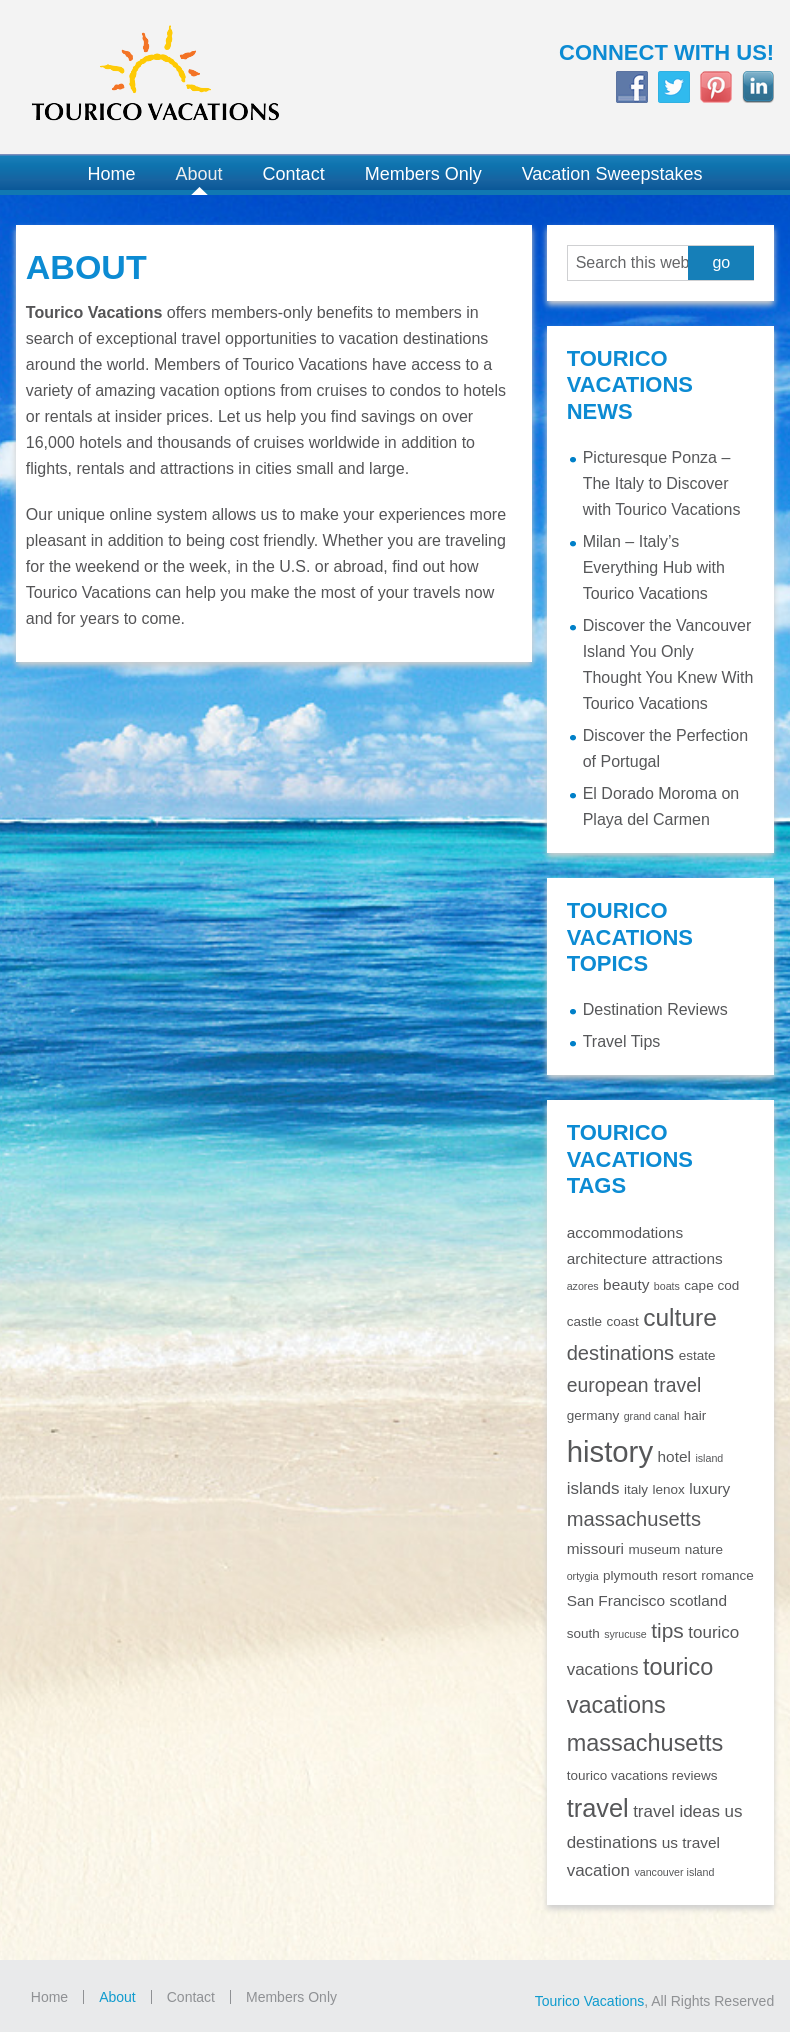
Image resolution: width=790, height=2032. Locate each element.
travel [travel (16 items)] (598, 1808)
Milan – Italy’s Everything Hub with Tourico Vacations (654, 567)
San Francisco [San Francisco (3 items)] (616, 1600)
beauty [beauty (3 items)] (626, 1284)
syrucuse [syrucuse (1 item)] (625, 1634)
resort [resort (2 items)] (679, 1575)
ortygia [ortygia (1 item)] (583, 1576)
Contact (191, 1997)
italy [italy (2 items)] (636, 1489)
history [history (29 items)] (610, 1451)
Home (49, 1997)
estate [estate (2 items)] (697, 1355)
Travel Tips (622, 1041)
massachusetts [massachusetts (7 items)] (634, 1519)
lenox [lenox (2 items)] (668, 1489)
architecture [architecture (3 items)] (607, 1258)
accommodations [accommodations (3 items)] (625, 1232)
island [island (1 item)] (709, 1458)
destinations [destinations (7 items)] (621, 1353)
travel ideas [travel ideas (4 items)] (676, 1811)
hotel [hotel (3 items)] (674, 1456)
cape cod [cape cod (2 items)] (711, 1285)
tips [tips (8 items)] (667, 1630)
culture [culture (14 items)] (680, 1317)
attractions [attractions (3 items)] (687, 1258)
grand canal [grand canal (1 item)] (652, 1416)
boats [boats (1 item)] (667, 1286)
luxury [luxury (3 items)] (709, 1488)
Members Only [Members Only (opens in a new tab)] (291, 1997)
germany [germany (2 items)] (593, 1415)
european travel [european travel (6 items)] (634, 1385)
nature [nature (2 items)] (704, 1549)
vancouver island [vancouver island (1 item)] (674, 1872)
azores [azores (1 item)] (583, 1286)
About (117, 1997)
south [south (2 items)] (583, 1633)
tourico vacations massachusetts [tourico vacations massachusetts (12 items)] (645, 1705)
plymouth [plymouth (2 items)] (630, 1575)
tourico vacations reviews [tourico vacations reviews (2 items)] (642, 1775)
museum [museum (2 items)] (654, 1549)
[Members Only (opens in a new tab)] (423, 174)
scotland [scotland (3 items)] (698, 1600)
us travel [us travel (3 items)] (691, 1842)
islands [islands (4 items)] (593, 1488)
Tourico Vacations (198, 77)
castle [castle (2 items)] (584, 1321)
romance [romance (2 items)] (727, 1575)
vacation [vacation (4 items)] (598, 1870)
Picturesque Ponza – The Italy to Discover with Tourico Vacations (662, 483)
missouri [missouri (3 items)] (595, 1548)
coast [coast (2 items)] (622, 1321)
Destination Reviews (655, 1009)
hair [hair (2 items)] (695, 1415)
